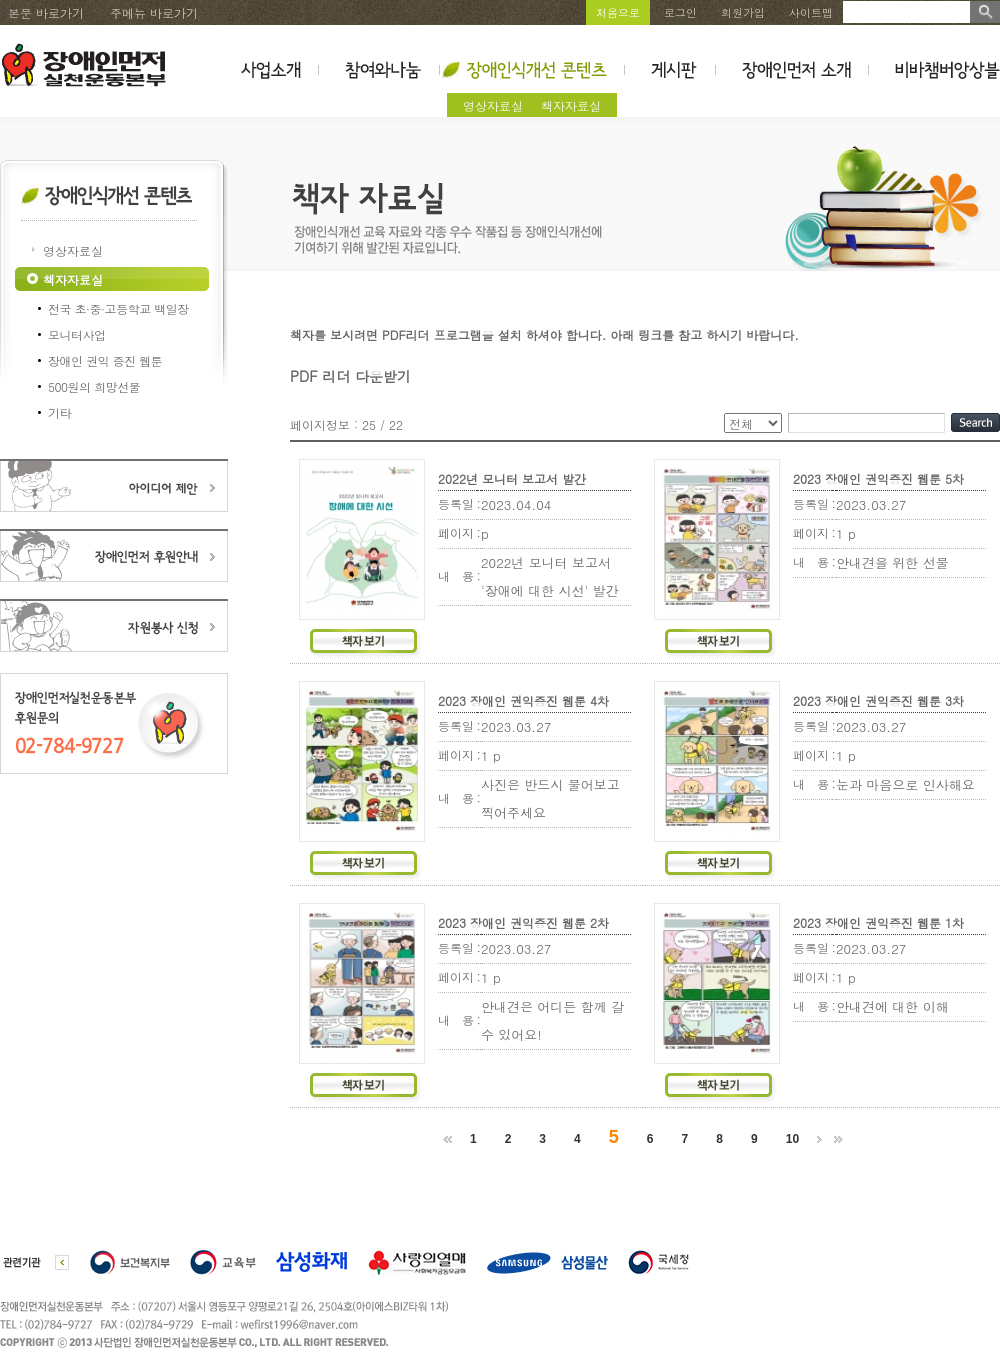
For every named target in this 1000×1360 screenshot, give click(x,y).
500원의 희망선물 (94, 386)
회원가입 (743, 12)
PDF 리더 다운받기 (350, 376)
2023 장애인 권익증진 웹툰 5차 (878, 478)
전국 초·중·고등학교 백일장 (118, 308)
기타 (59, 412)
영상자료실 (493, 105)
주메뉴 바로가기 (154, 12)
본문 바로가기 (46, 12)
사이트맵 (811, 12)
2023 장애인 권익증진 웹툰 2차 (523, 922)
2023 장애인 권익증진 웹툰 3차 (878, 700)
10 (792, 1139)
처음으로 (618, 12)
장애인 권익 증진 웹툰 (105, 360)
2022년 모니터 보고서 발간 (512, 478)
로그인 (680, 12)
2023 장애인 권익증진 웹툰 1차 (878, 922)
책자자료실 (571, 105)
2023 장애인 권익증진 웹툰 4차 (523, 700)
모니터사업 (77, 334)
